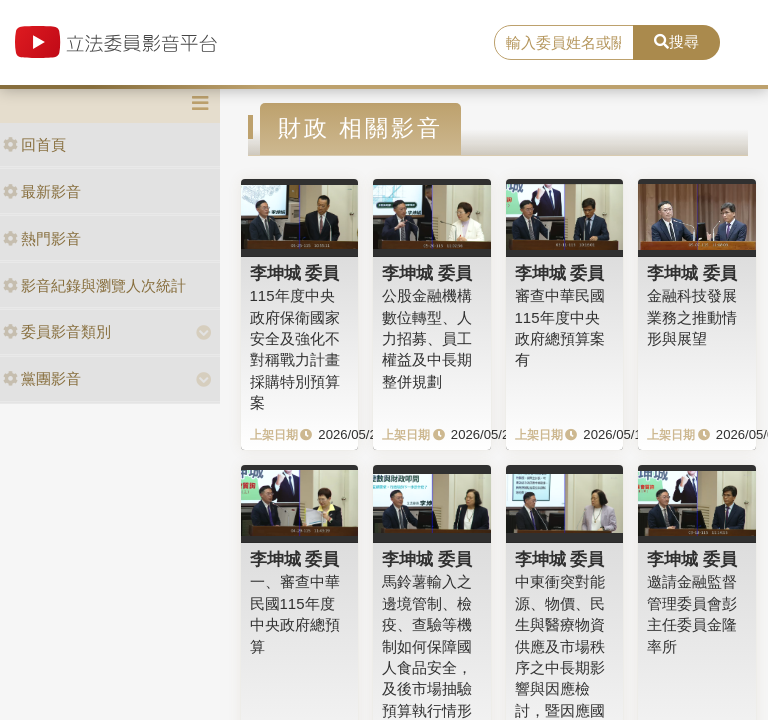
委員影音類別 (57, 331)
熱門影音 (42, 238)
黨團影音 (42, 378)
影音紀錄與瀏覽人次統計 (94, 285)
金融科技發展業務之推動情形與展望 (692, 317)
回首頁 (34, 144)
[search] (564, 43)
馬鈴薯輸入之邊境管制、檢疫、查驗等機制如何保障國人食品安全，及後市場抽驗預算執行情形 (427, 646)
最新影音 (42, 191)
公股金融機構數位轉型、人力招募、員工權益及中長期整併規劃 (427, 338)
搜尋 (676, 41)
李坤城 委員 (295, 273)
